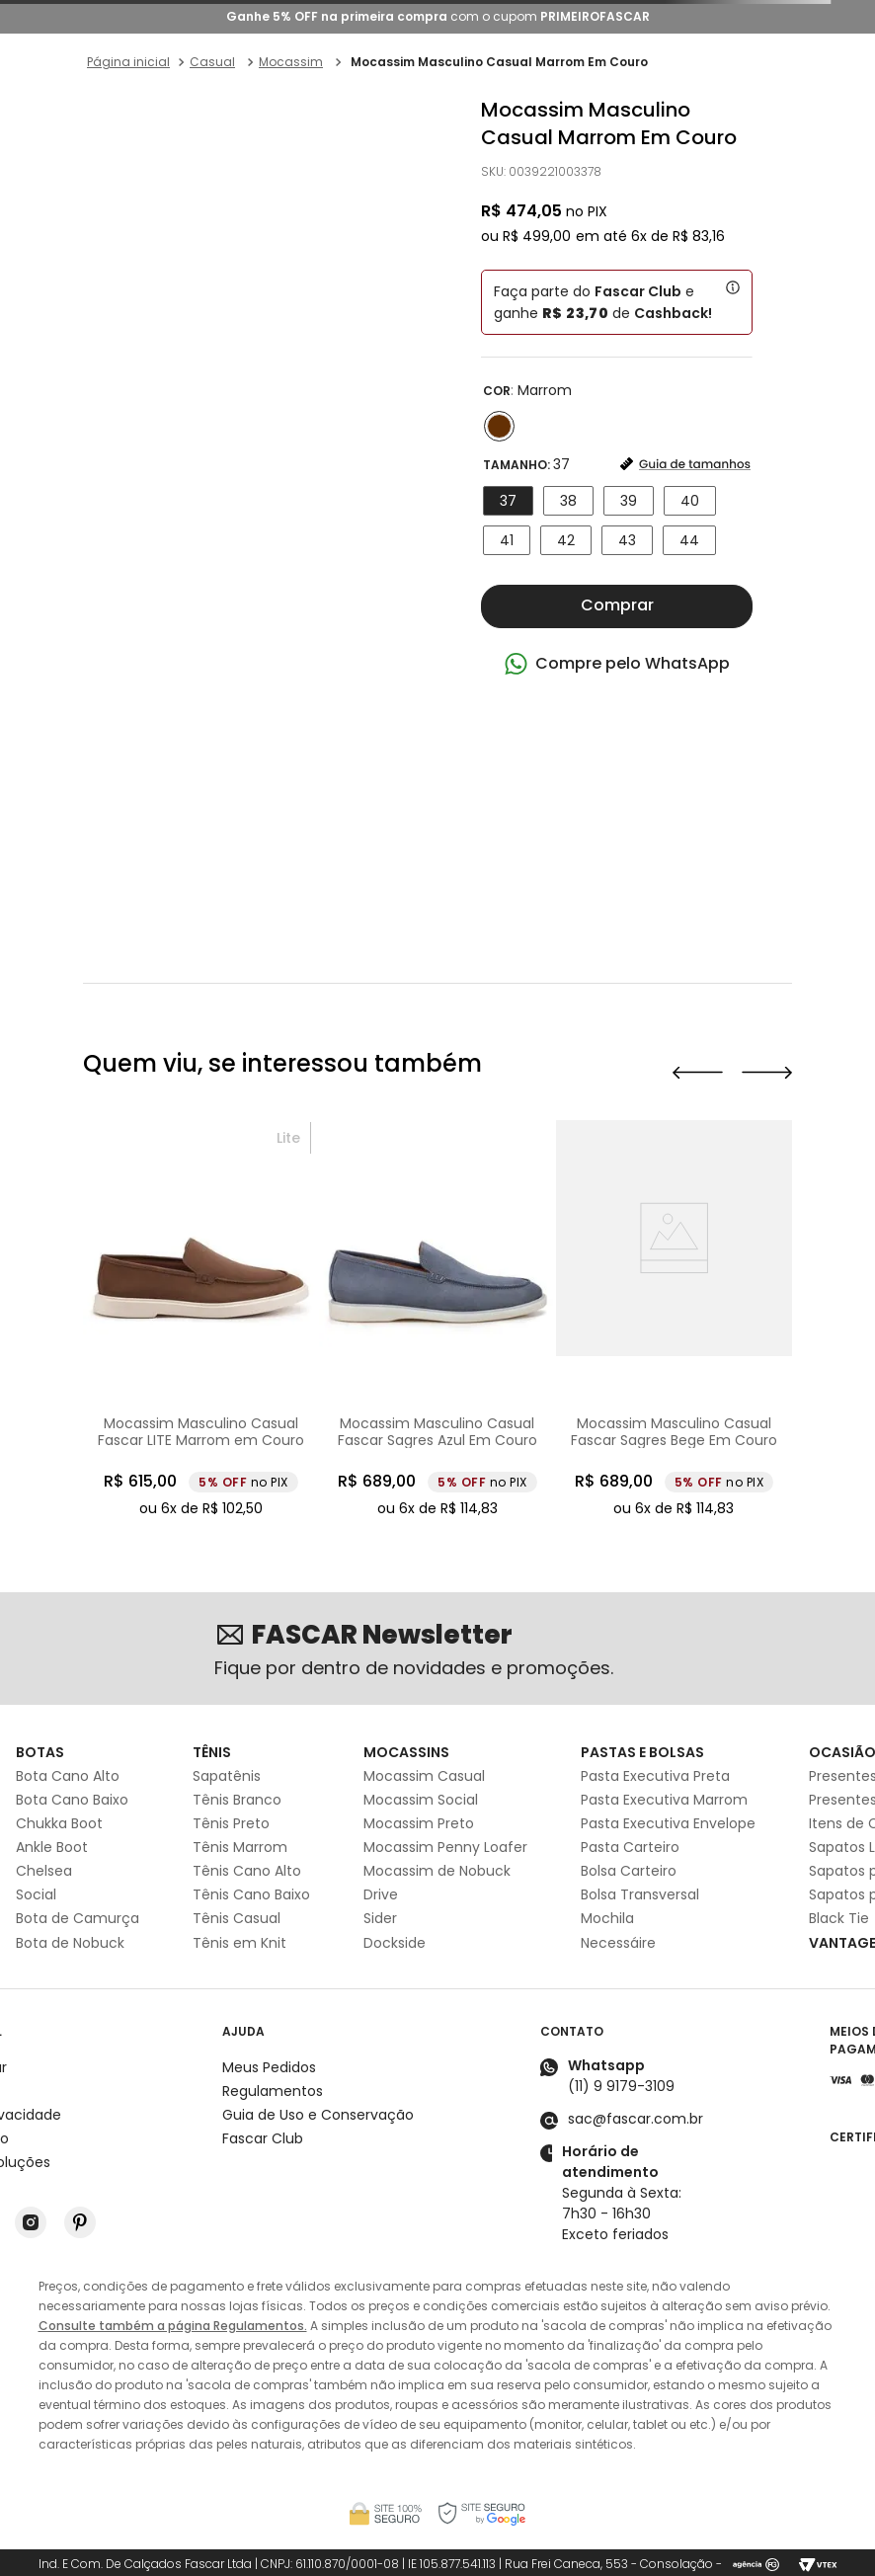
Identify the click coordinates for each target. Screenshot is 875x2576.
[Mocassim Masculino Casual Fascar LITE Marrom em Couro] (368, 1320)
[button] (499, 426)
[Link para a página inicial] (128, 62)
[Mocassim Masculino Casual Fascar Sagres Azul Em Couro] (604, 1320)
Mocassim (291, 61)
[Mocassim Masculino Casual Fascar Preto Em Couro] (131, 1320)
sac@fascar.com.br (635, 2119)
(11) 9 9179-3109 (621, 2086)
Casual (212, 61)
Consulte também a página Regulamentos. (173, 2325)
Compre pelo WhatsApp (632, 663)
